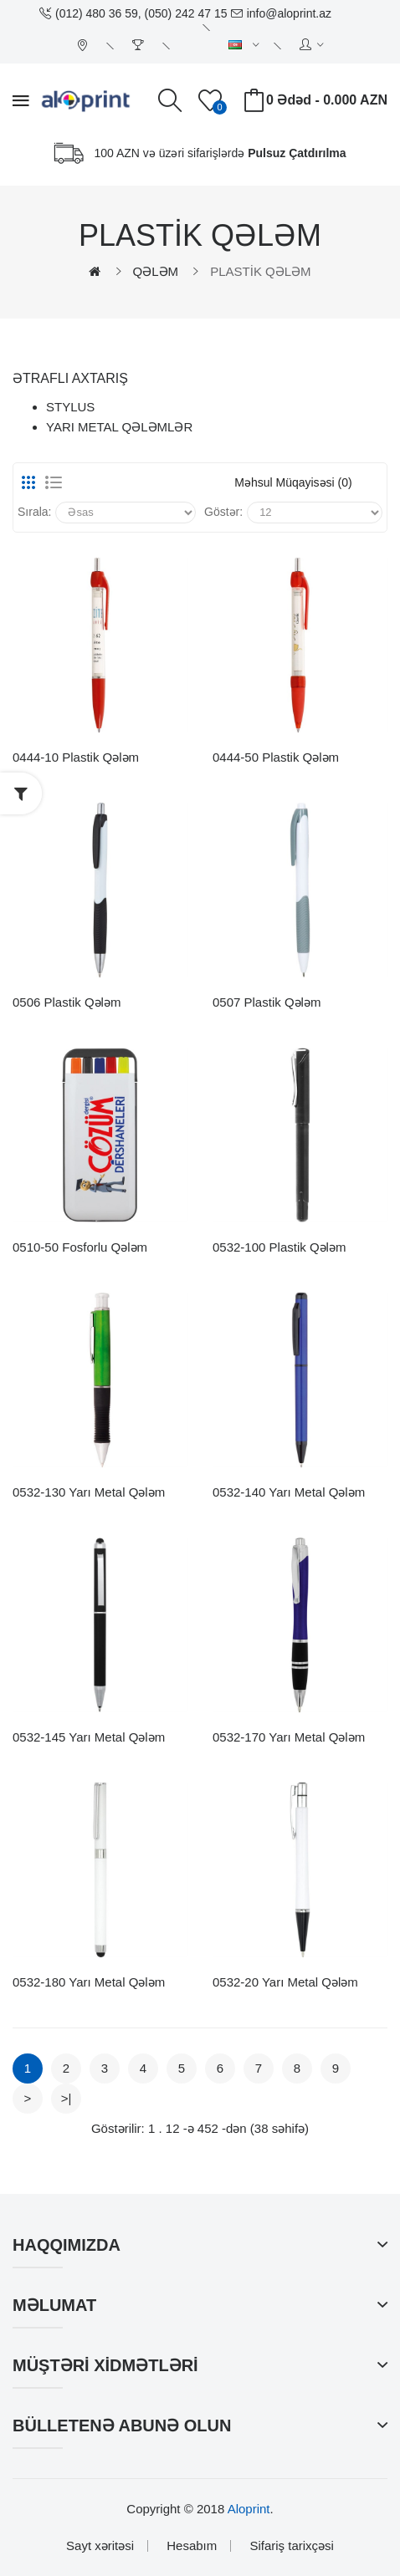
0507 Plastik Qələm (267, 1002)
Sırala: (34, 511)
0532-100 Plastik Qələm (279, 1247)
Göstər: (223, 511)
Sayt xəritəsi (100, 2545)
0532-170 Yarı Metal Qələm (289, 1737)
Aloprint (249, 2509)
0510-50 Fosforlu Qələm (80, 1247)
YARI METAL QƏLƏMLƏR (119, 427)
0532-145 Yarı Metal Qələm (89, 1737)
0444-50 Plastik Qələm (276, 757)
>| (66, 2098)
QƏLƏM (156, 271)
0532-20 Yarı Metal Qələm (285, 1982)
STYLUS (70, 407)
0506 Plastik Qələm (67, 1002)
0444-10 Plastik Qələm (76, 757)
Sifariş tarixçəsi (291, 2545)
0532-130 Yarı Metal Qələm (89, 1492)
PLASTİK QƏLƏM (260, 271)
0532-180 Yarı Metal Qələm (89, 1982)
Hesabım (192, 2545)
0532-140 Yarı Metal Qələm (289, 1492)
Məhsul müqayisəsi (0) (292, 482)
